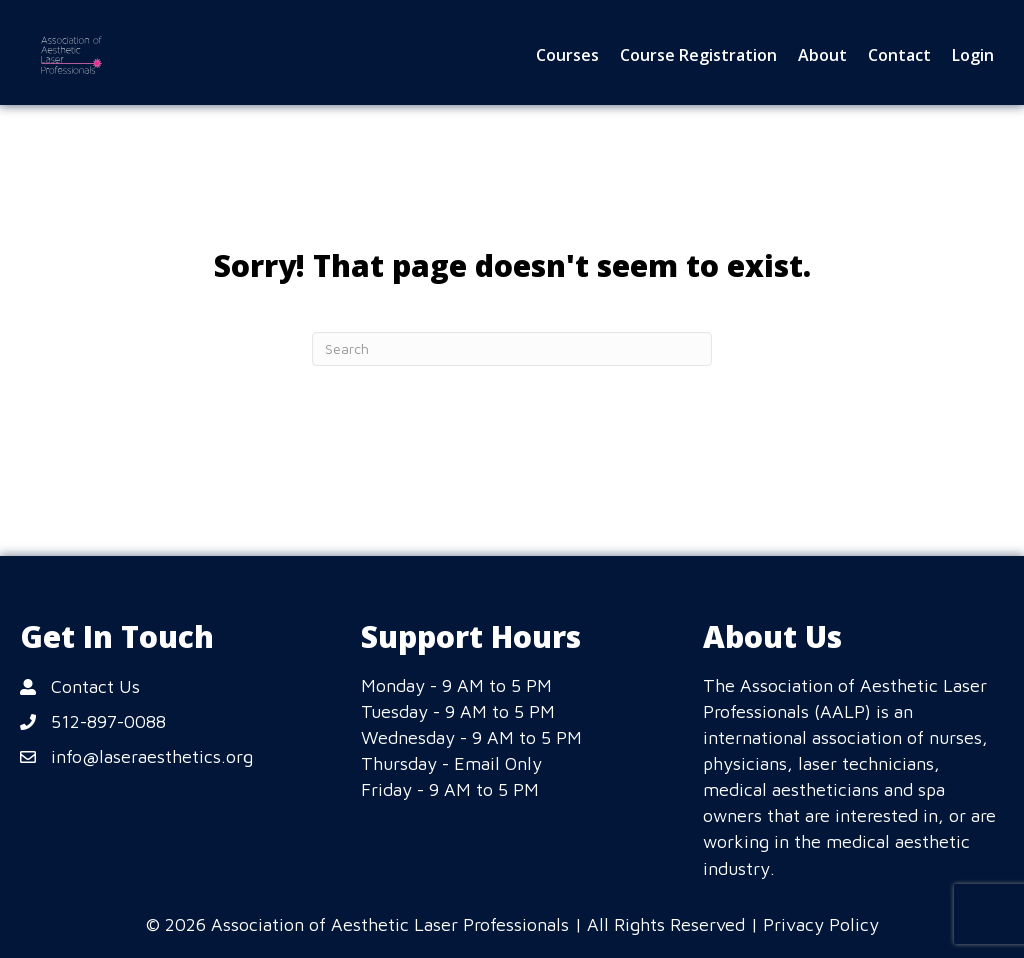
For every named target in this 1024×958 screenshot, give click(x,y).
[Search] (512, 349)
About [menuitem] (822, 55)
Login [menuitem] (973, 55)
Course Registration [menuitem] (698, 55)
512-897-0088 (108, 721)
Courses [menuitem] (567, 55)
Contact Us (95, 686)
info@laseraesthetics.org (152, 756)
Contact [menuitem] (899, 55)
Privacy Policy (821, 924)
